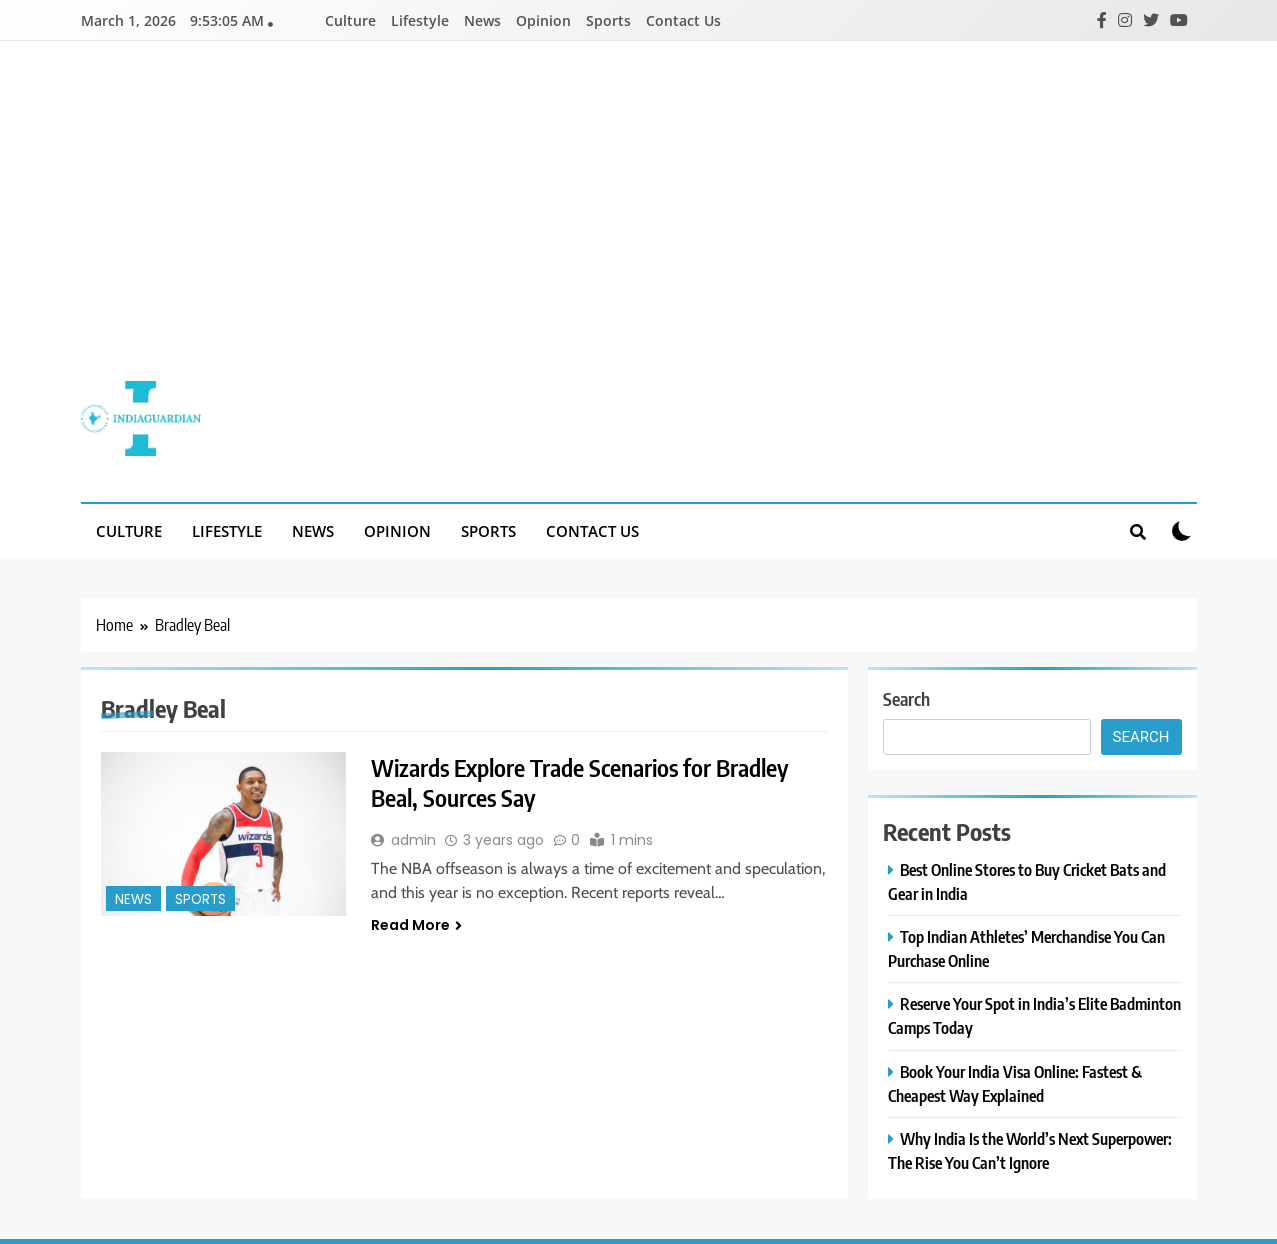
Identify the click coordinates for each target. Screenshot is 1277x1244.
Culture (350, 20)
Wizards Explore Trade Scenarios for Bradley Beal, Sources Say (583, 782)
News (482, 20)
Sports (608, 20)
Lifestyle (420, 20)
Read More (416, 925)
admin (413, 840)
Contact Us (683, 20)
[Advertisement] (639, 226)
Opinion (543, 20)
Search (906, 698)
